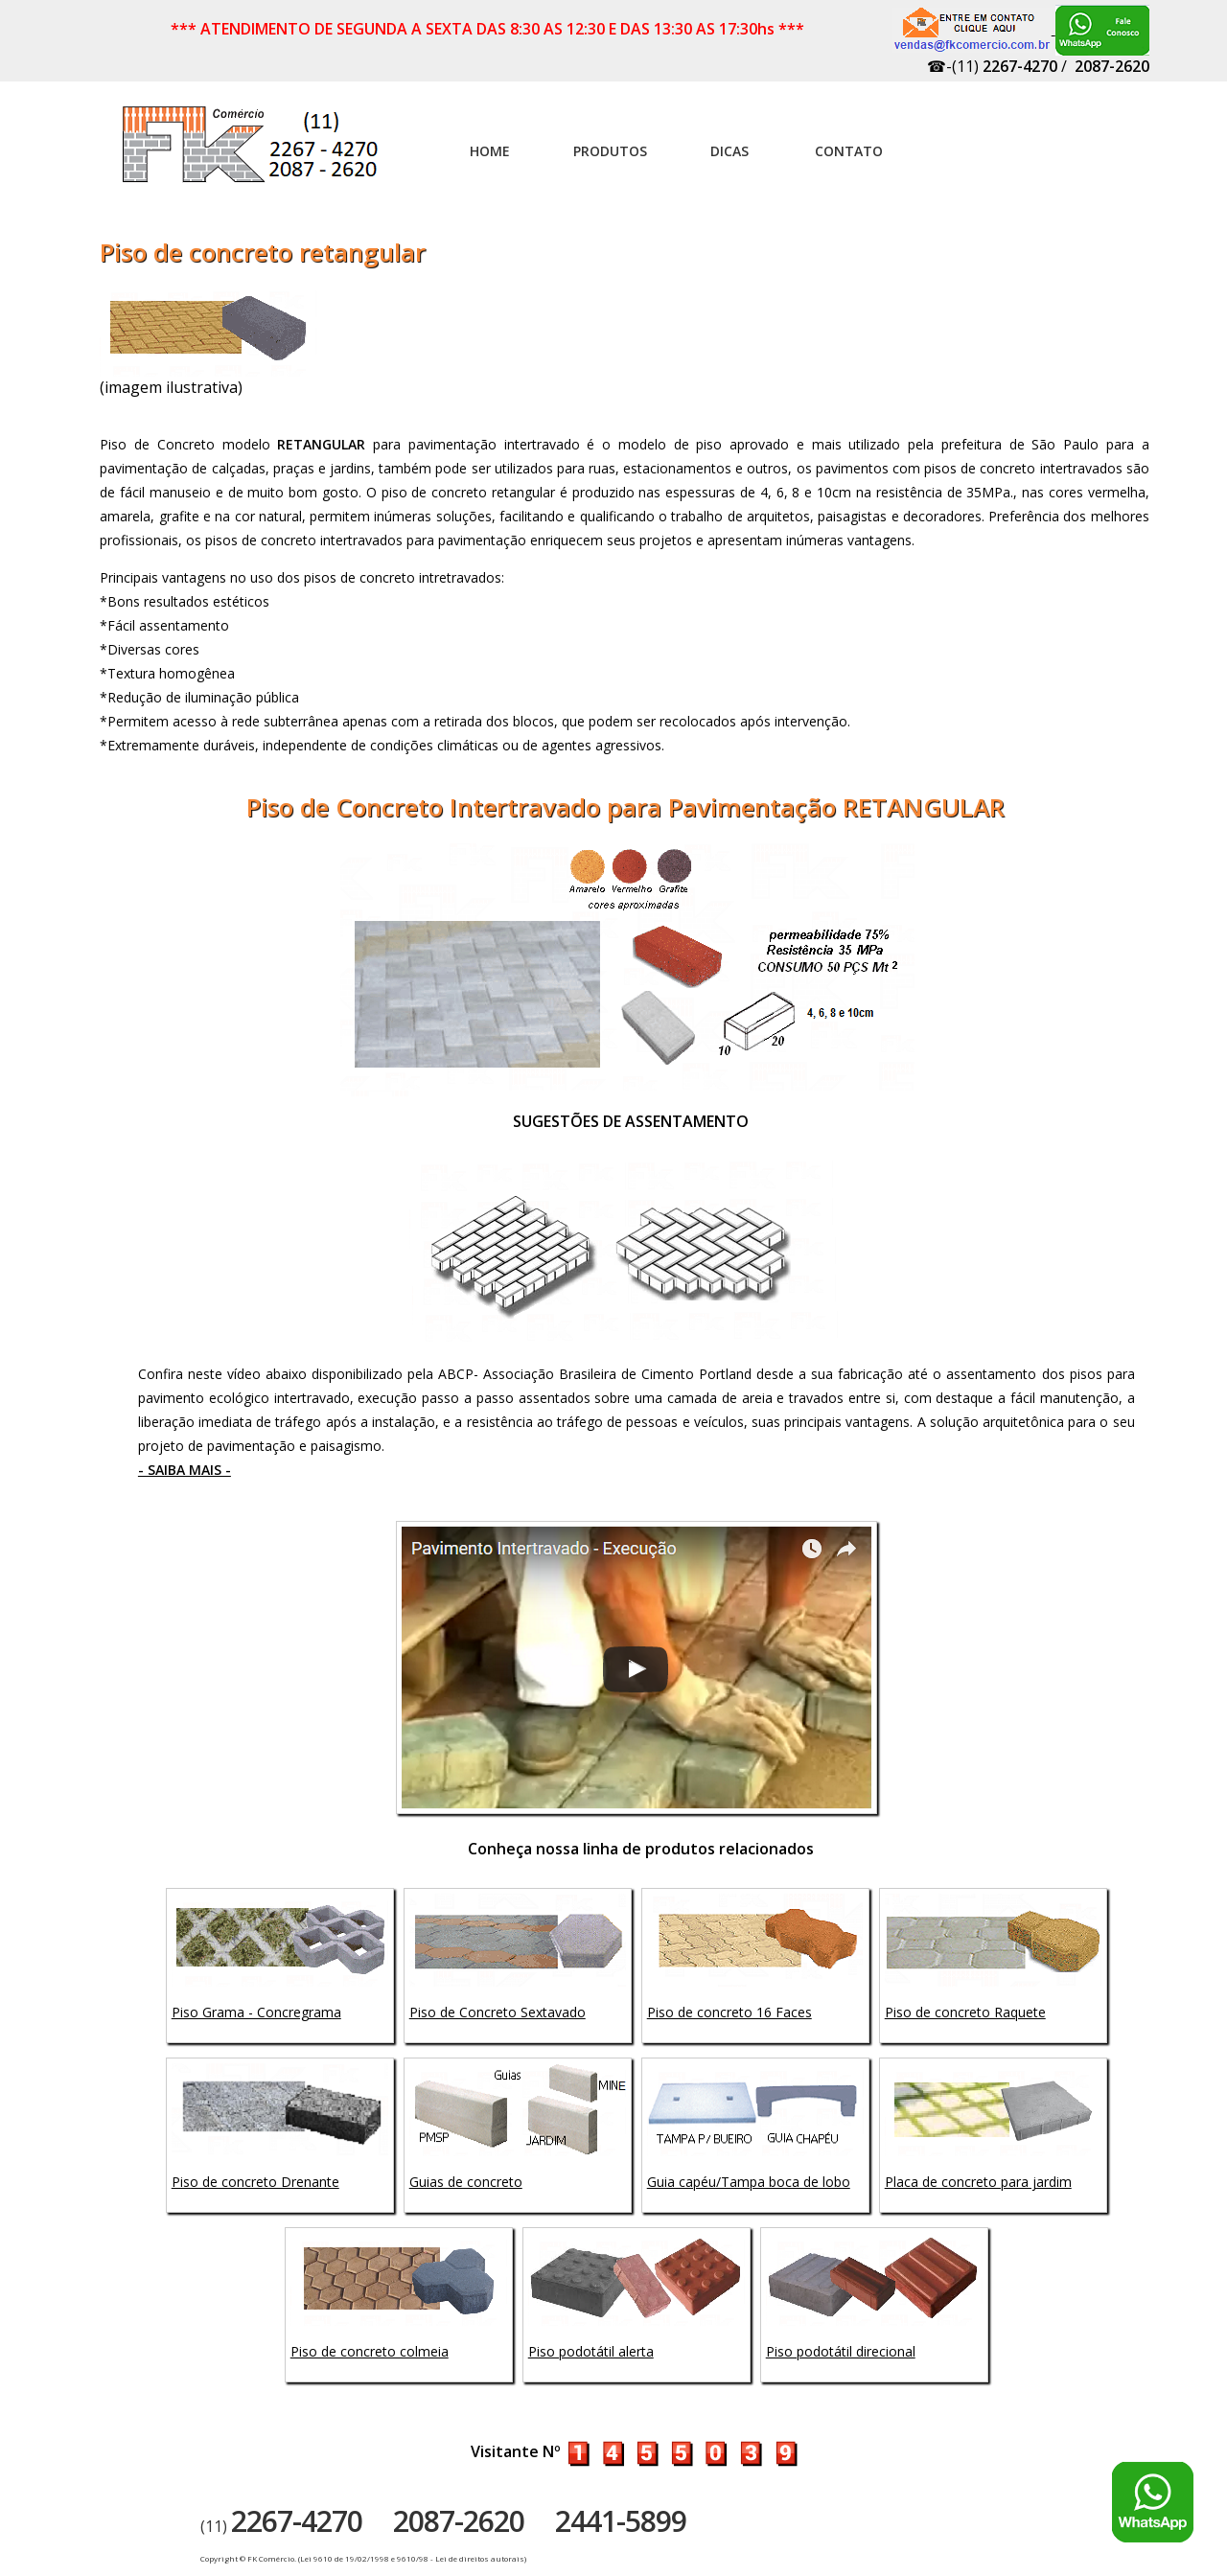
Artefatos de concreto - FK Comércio (252, 154)
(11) (281, 2526)
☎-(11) (992, 66)
